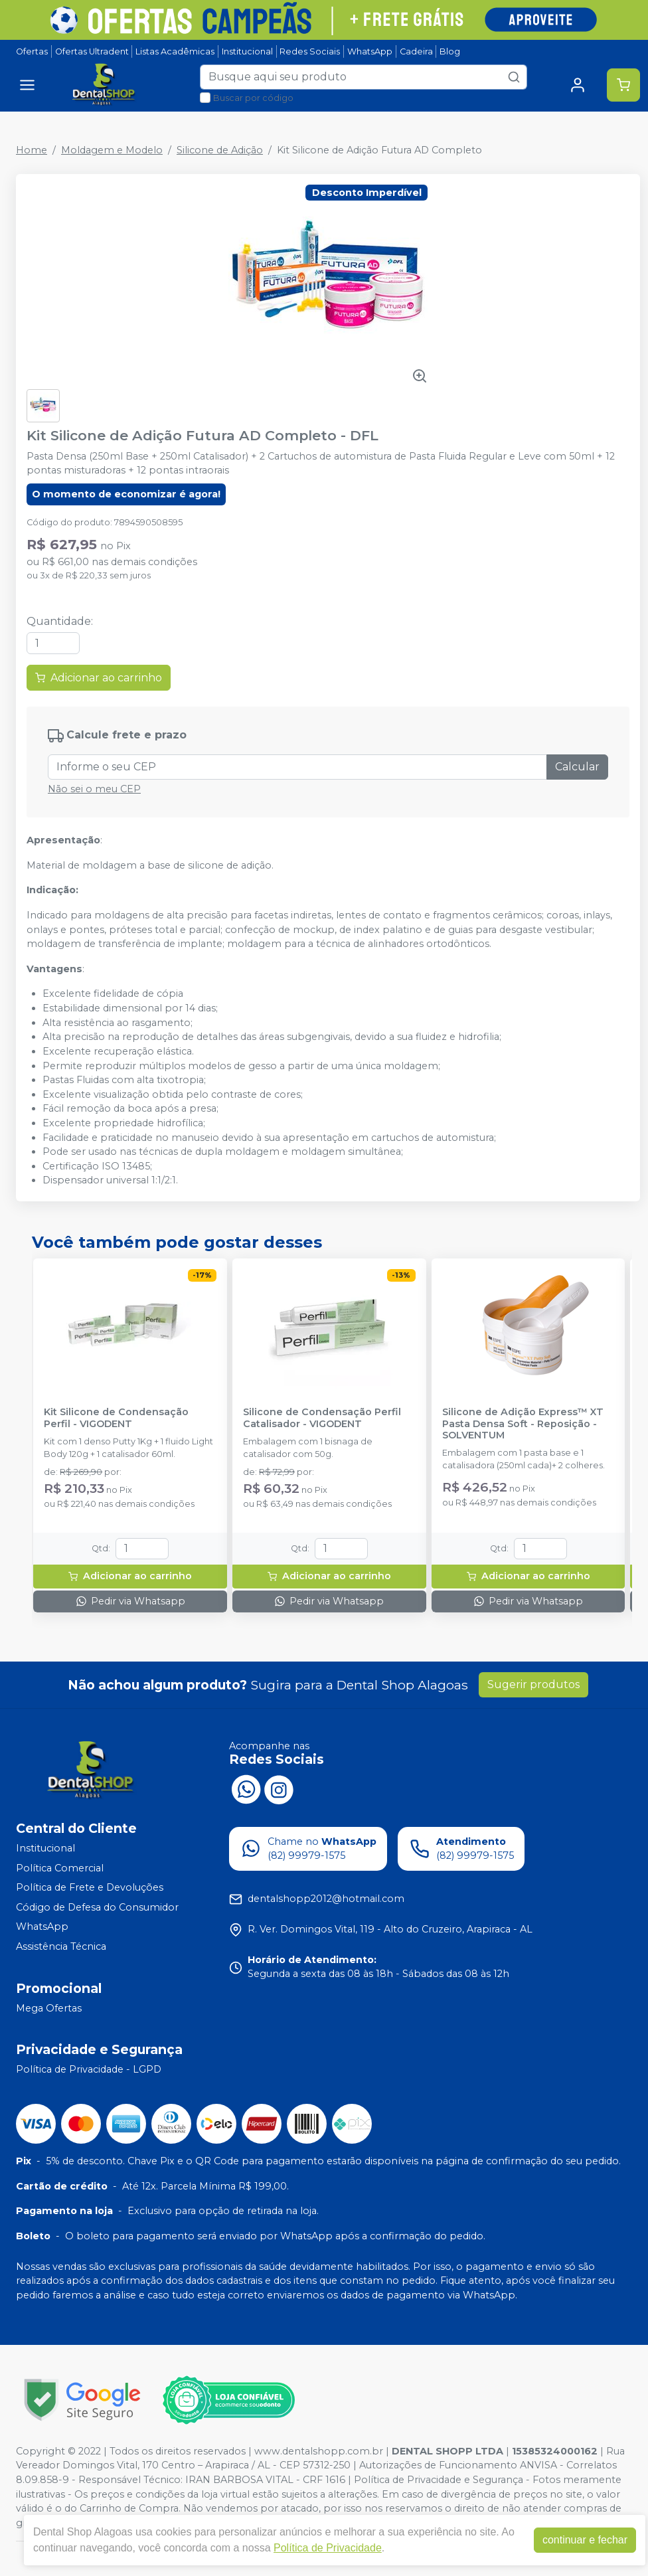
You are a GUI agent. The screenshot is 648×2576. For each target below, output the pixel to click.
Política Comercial (60, 1868)
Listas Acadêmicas (174, 51)
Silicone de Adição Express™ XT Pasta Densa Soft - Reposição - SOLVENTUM (523, 1424)
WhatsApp (369, 51)
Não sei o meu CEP (94, 789)
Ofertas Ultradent (92, 51)
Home (31, 150)
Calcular (577, 766)
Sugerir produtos (533, 1684)
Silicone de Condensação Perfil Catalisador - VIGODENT (322, 1418)
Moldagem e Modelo (112, 150)
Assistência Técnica (61, 1946)
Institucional (247, 51)
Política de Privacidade (328, 2547)
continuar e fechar (584, 2539)
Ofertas (32, 51)
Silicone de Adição (220, 150)
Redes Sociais (310, 51)
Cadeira (416, 51)
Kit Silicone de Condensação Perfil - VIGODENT (116, 1418)
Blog (450, 51)
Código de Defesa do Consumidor (97, 1907)
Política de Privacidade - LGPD (88, 2070)
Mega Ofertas (49, 2008)
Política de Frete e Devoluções (89, 1887)
